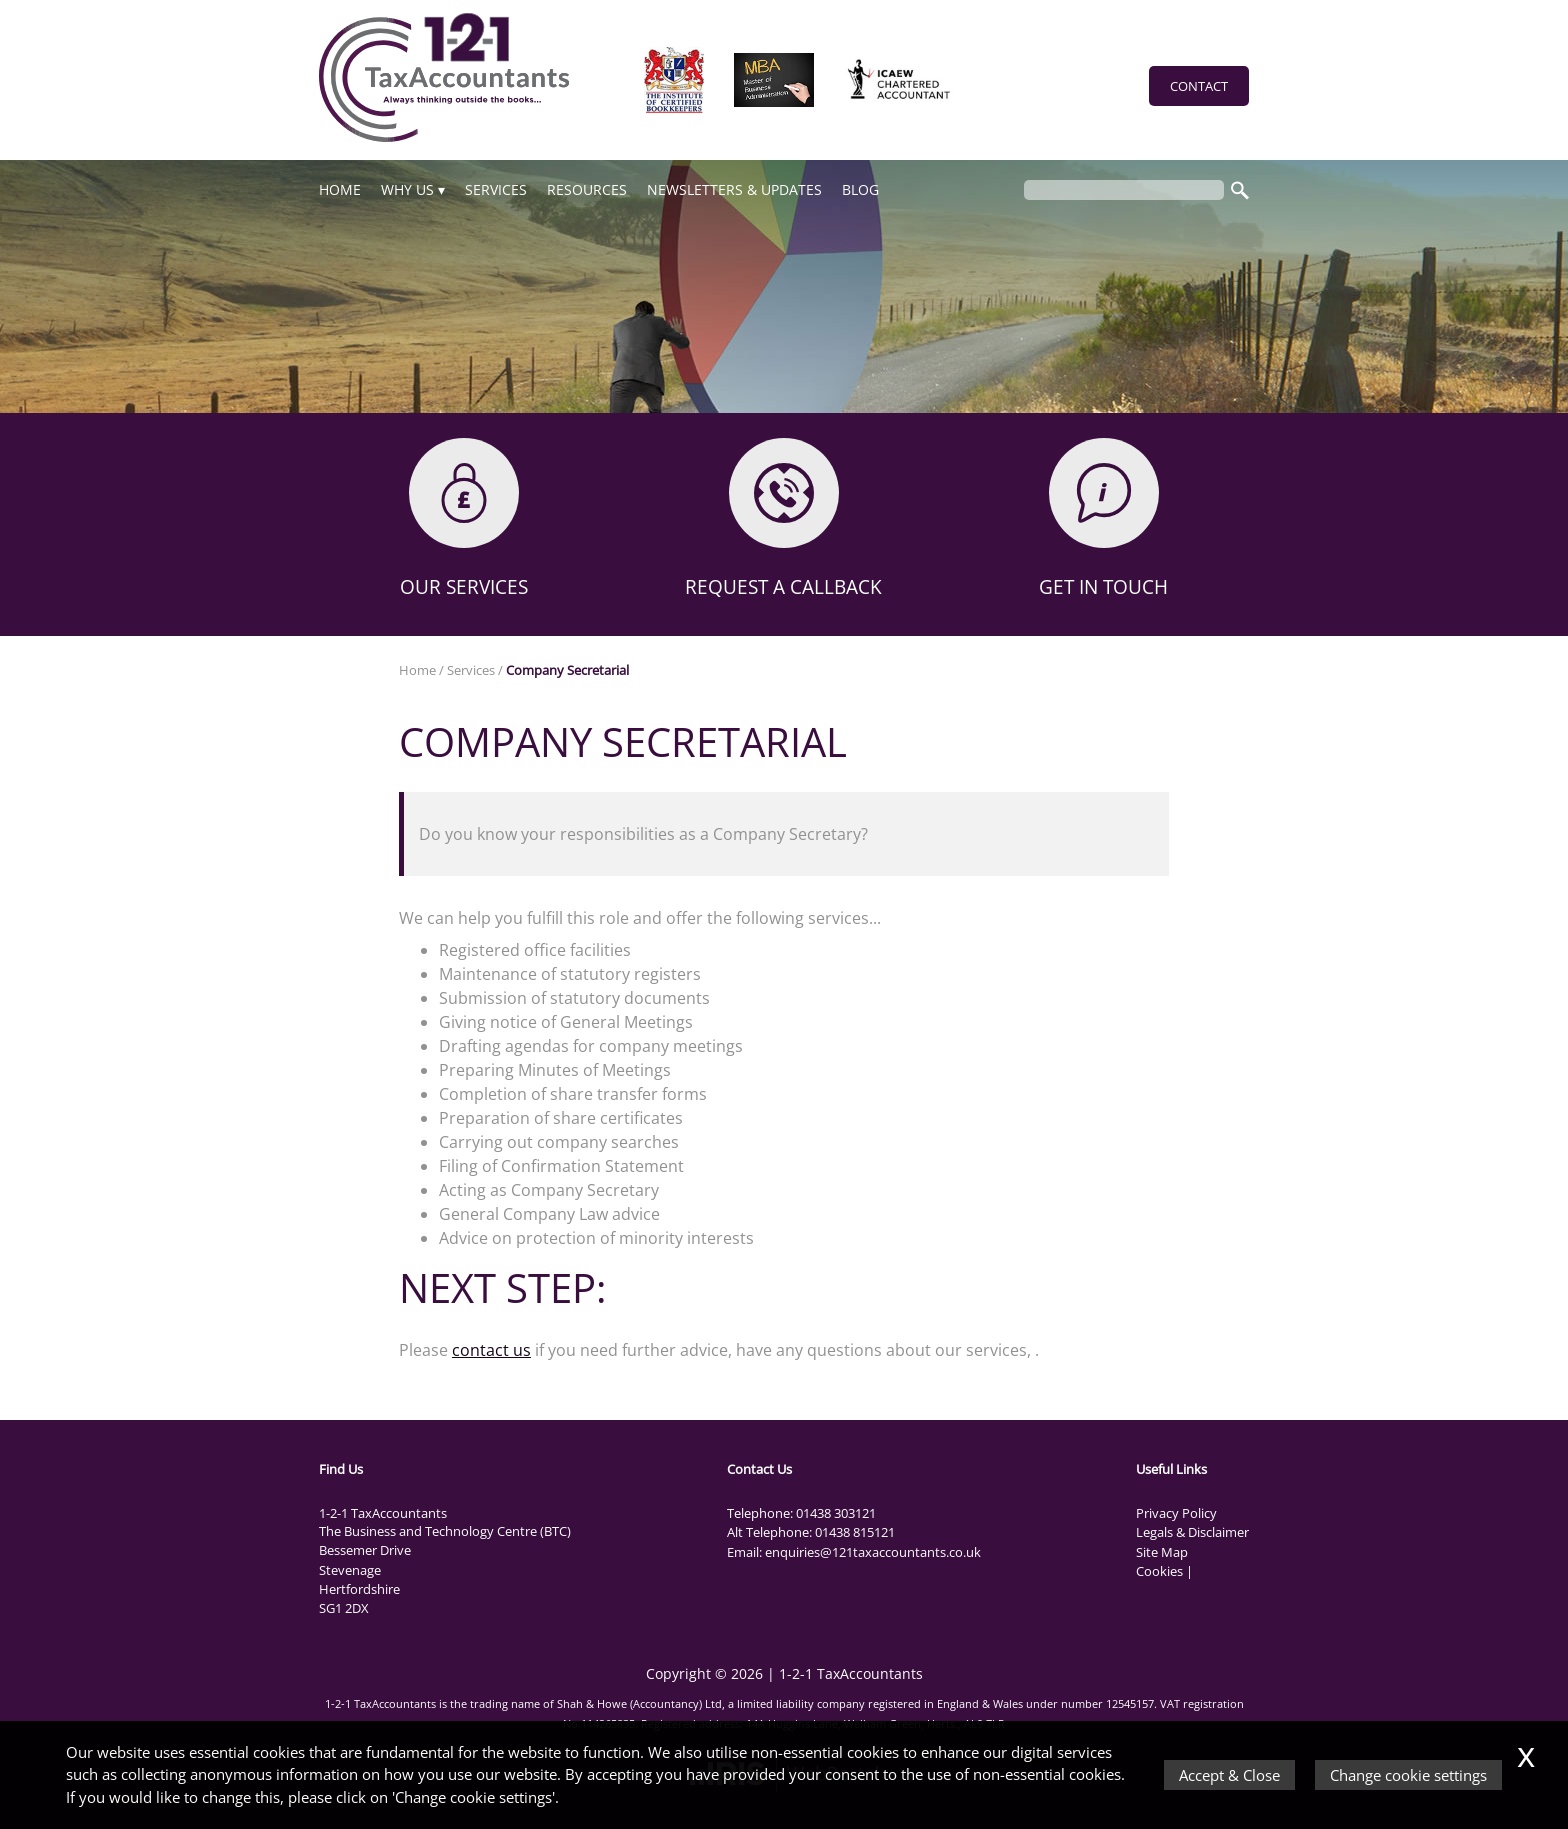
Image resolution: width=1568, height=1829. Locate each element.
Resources (587, 189)
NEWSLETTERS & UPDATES (734, 189)
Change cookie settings (1408, 1775)
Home (340, 189)
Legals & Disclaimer (1192, 1532)
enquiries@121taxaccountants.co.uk (873, 1552)
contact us (491, 1350)
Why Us (407, 189)
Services (496, 189)
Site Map (1162, 1552)
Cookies (1159, 1571)
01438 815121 (855, 1532)
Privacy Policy (1176, 1513)
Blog (860, 189)
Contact (1199, 86)
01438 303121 (836, 1513)
